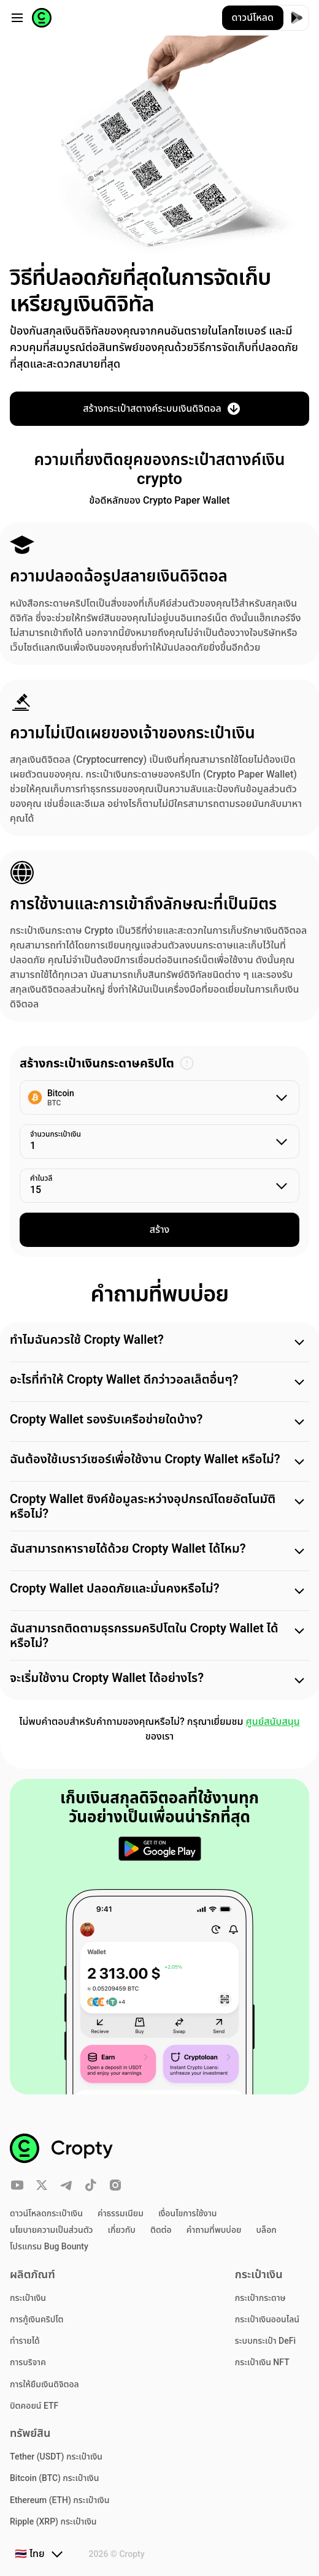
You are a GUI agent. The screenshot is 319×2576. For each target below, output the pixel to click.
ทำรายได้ (25, 2341)
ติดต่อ (161, 2230)
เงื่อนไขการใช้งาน (187, 2213)
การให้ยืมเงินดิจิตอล (44, 2384)
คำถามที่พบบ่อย (214, 2230)
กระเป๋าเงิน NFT (262, 2362)
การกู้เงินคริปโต (37, 2319)
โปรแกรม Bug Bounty (49, 2246)
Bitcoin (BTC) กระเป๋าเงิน (54, 2478)
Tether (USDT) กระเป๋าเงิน (56, 2456)
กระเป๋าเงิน (28, 2298)
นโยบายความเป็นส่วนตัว (51, 2230)
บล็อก (266, 2230)
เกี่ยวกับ (122, 2230)
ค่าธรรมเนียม (121, 2213)
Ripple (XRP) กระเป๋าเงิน (53, 2521)
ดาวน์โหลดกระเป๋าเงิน (46, 2213)
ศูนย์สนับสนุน (273, 1721)
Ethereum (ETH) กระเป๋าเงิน (59, 2500)
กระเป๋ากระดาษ (260, 2298)
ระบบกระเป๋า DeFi (265, 2341)
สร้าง (160, 1229)
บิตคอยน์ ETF (34, 2406)
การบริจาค (28, 2362)
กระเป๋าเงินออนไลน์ (267, 2319)
